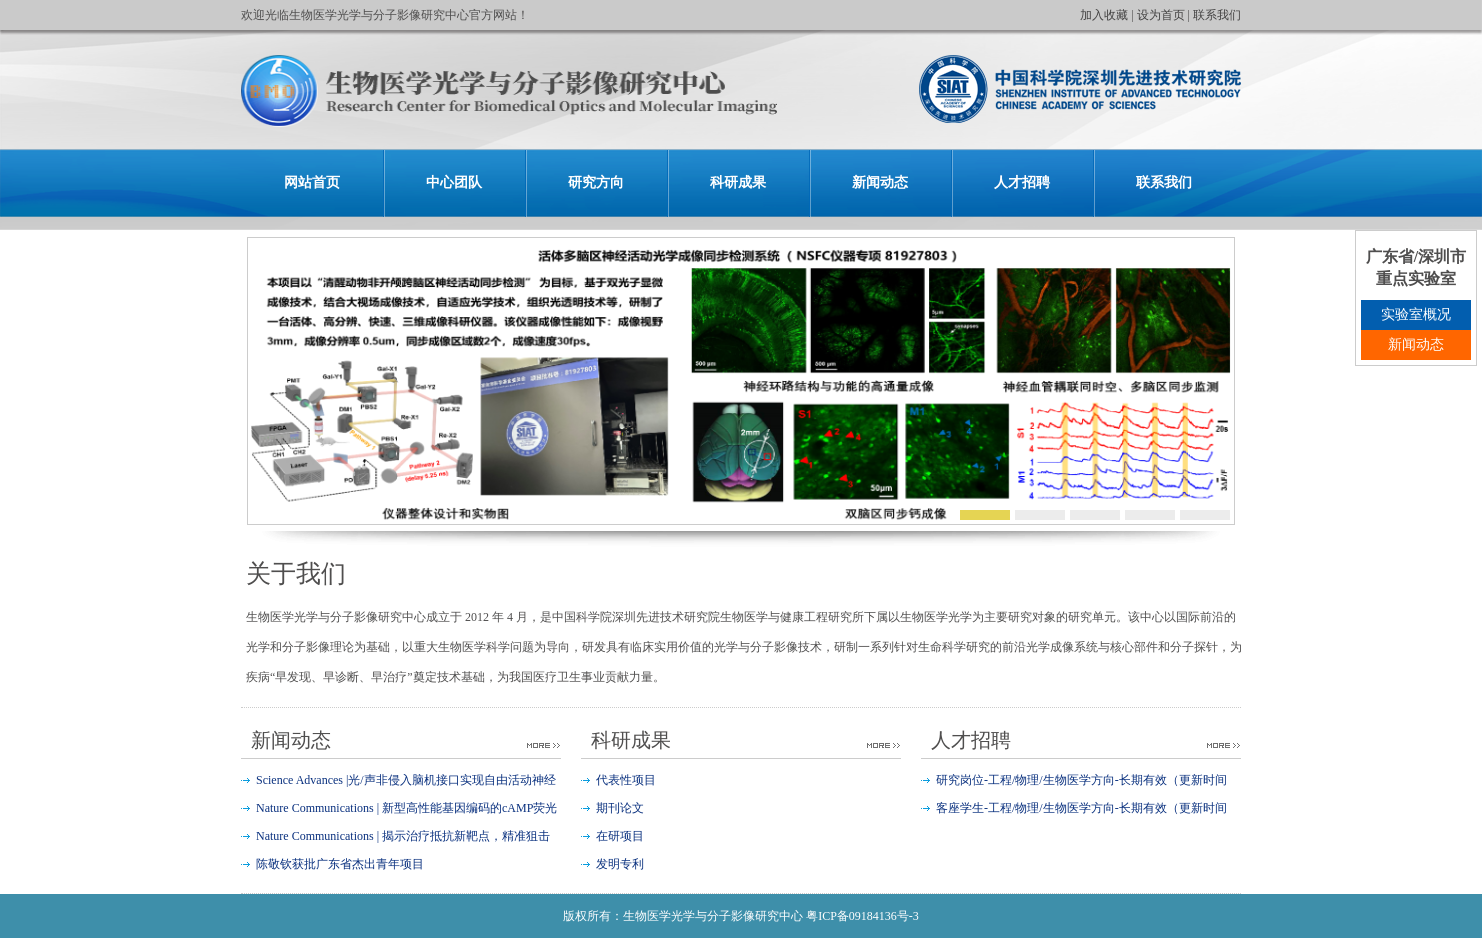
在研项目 (620, 836)
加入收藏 (1104, 15)
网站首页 (312, 182)
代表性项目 (626, 780)
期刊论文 (620, 808)
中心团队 (454, 182)
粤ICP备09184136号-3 (862, 916)
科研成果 (738, 182)
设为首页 (1161, 15)
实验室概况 (1416, 314)
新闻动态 (880, 182)
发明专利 (620, 864)
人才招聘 (1022, 182)
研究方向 (596, 182)
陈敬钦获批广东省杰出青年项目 (340, 864)
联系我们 (1217, 15)
